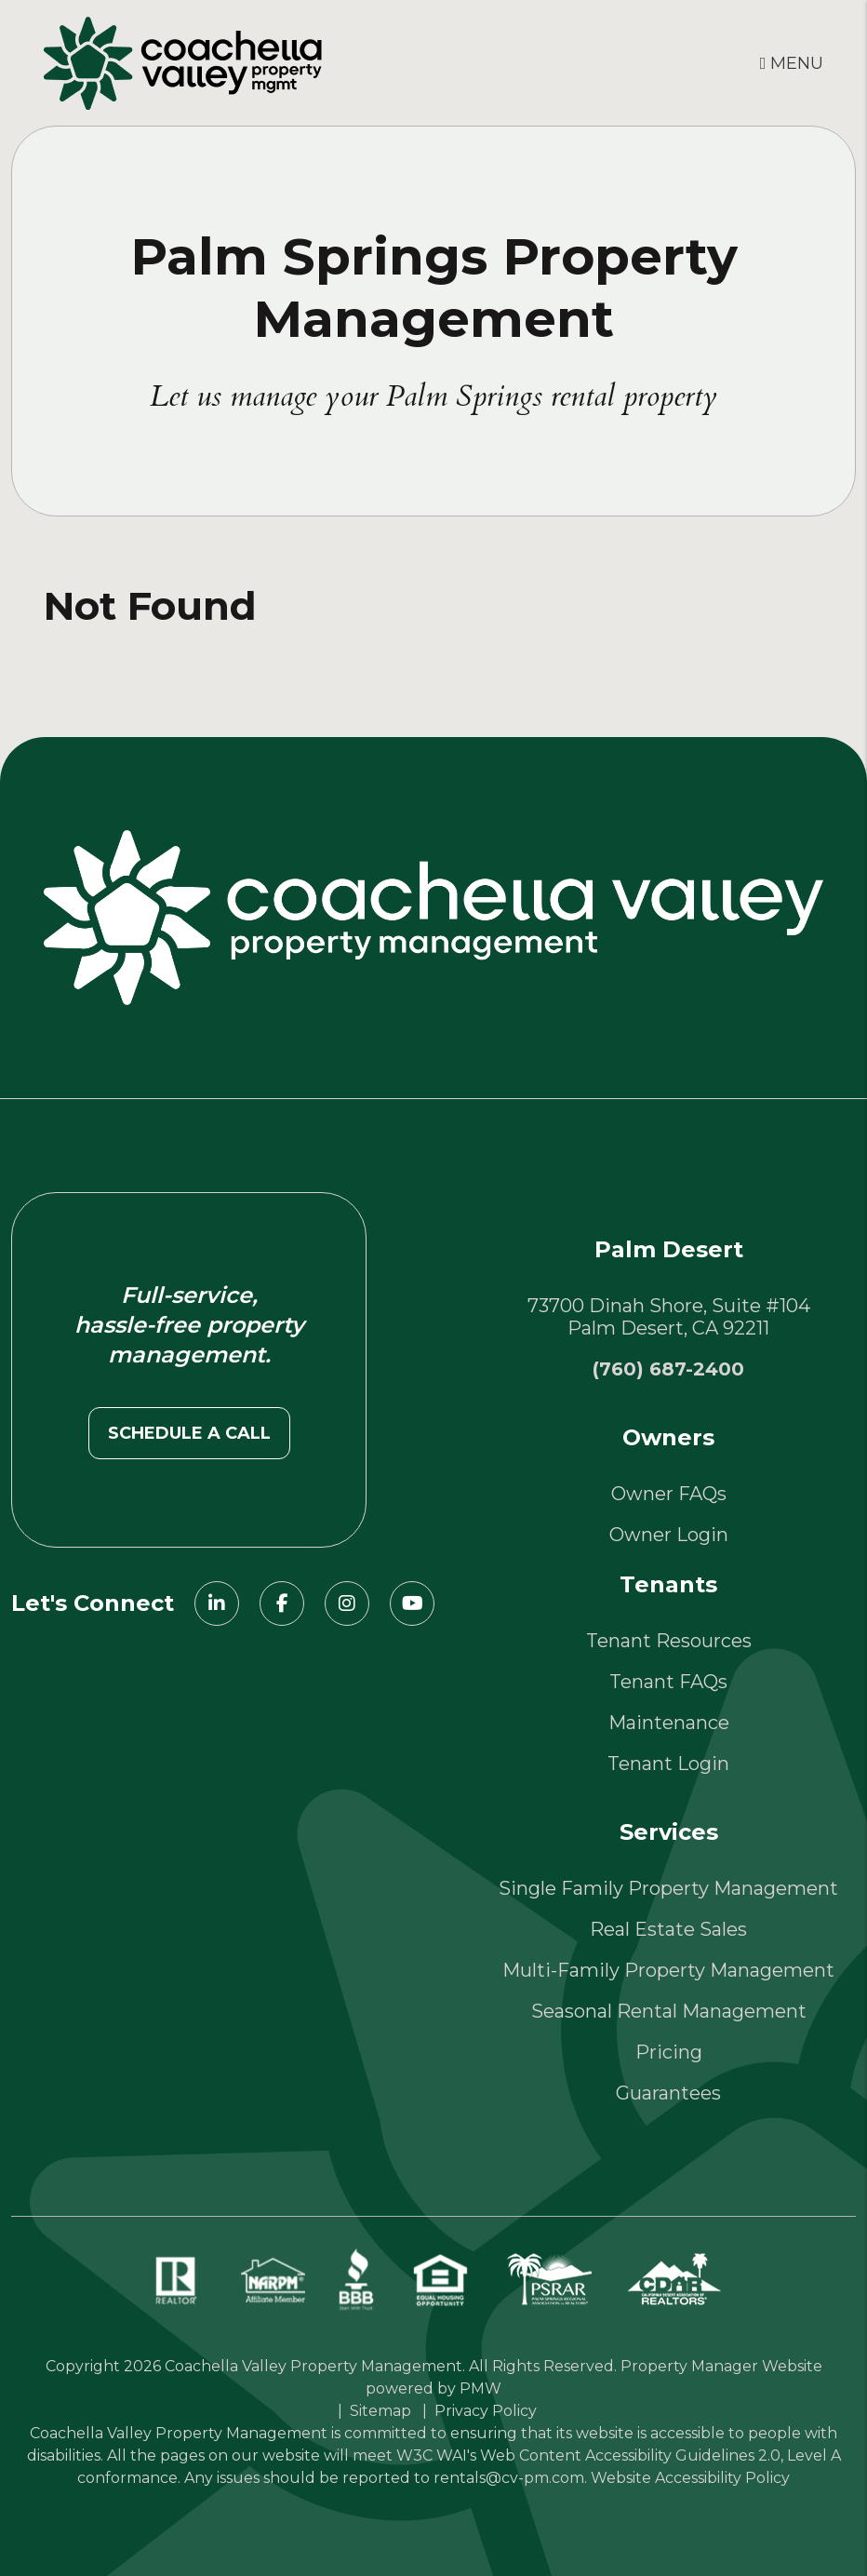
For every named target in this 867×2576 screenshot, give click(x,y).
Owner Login (668, 1534)
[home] (183, 60)
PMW (480, 2388)
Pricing (668, 2052)
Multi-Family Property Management (668, 1970)
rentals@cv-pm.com (509, 2478)
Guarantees (668, 2093)
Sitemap (380, 2411)
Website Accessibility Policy (690, 2478)
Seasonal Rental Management (669, 2011)
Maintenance (668, 1722)
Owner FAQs (669, 1494)
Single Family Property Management (668, 1888)
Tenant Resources (669, 1641)
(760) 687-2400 (668, 1369)
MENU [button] (792, 63)
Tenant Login (668, 1763)
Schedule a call (189, 1433)
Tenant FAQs (668, 1681)
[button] (216, 1603)
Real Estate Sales (668, 1929)
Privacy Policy (485, 2411)
